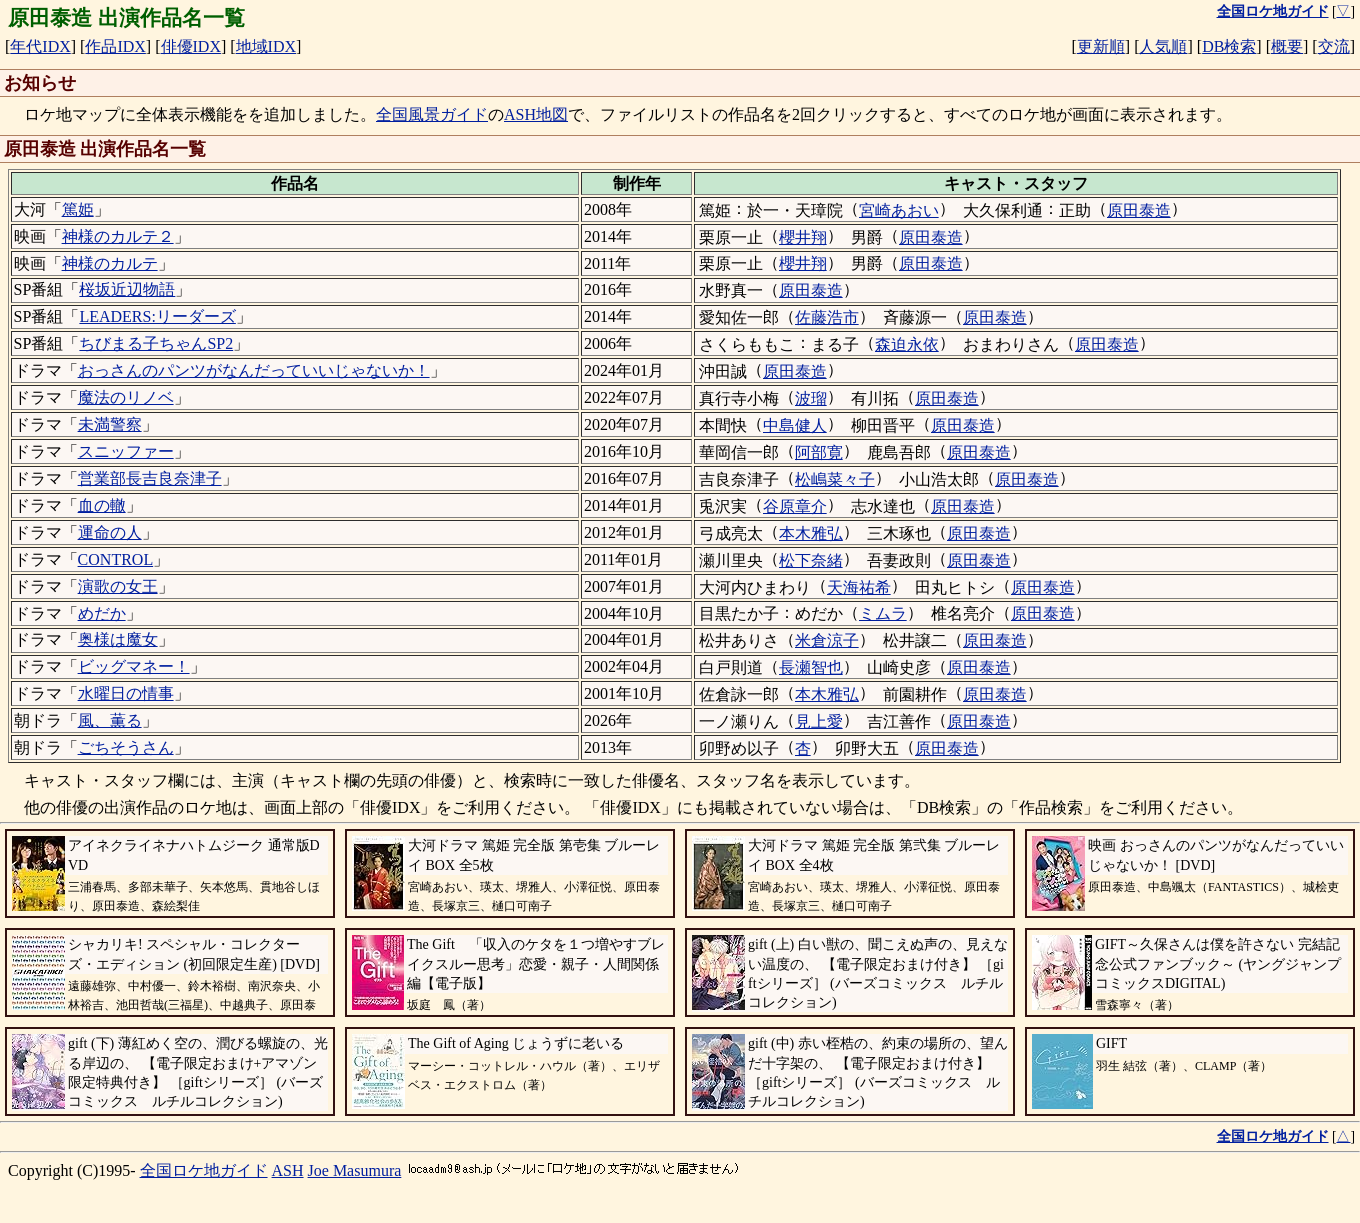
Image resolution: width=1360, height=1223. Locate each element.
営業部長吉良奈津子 (150, 478)
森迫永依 (907, 344)
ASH (288, 1170)
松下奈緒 (811, 560)
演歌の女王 (118, 586)
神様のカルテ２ (118, 236)
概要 (1287, 46)
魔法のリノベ (126, 397)
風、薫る (110, 720)
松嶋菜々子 (835, 479)
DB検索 (1229, 46)
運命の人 (110, 532)
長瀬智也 (811, 667)
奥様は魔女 (118, 639)
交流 (1334, 46)
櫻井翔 (803, 237)
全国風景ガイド (432, 114)
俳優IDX (191, 46)
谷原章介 (795, 506)
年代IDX (40, 46)
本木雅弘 (811, 533)
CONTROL (116, 559)
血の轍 (102, 505)
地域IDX (266, 46)
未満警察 (110, 424)
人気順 (1163, 46)
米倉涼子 (827, 640)
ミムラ (883, 613)
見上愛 (819, 721)
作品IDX (115, 46)
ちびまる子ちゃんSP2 (156, 343)
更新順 (1101, 46)
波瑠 (811, 398)
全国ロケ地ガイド (204, 1170)
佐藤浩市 (827, 317)
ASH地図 (536, 114)
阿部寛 (819, 452)
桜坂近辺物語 (127, 289)
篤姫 (78, 209)
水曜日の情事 (126, 693)
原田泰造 (1139, 210)
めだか (102, 613)
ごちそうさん (126, 747)
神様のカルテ (110, 263)
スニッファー (126, 451)
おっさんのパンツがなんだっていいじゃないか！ (254, 370)
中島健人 (795, 425)
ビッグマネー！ (134, 666)
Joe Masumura (355, 1170)
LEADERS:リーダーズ (157, 316)
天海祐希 (859, 587)
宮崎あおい (899, 210)
